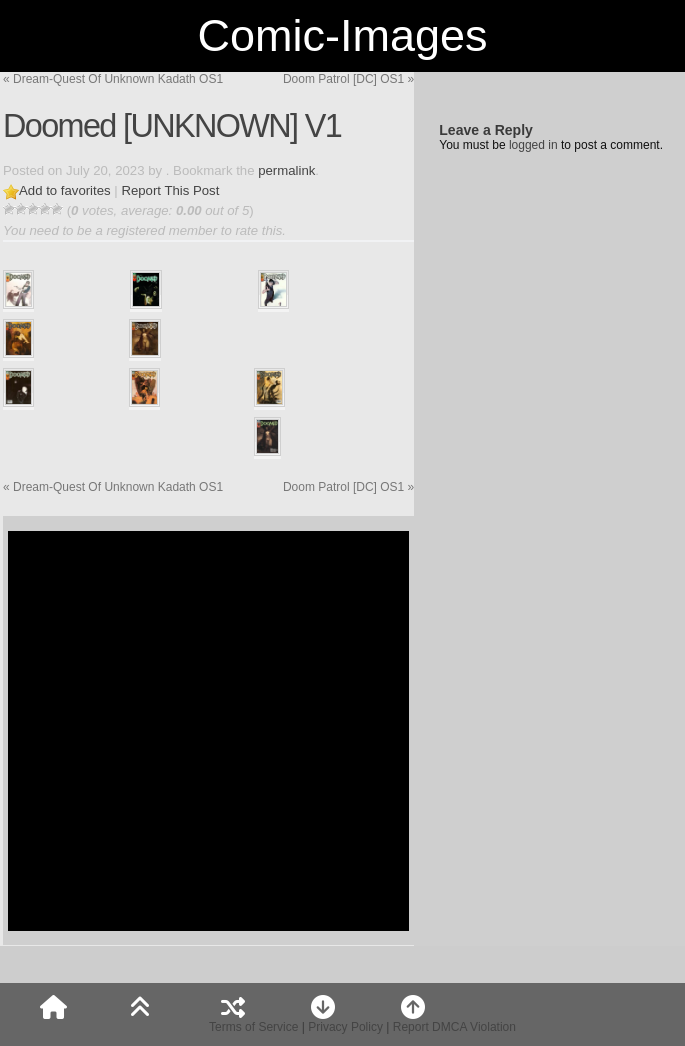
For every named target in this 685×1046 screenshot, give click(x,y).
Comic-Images (342, 35)
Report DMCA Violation (454, 1027)
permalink (286, 170)
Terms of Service (253, 1027)
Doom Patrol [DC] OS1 (348, 79)
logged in (533, 145)
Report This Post (170, 190)
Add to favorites (65, 190)
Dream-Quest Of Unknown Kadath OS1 (113, 79)
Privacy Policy (345, 1027)
